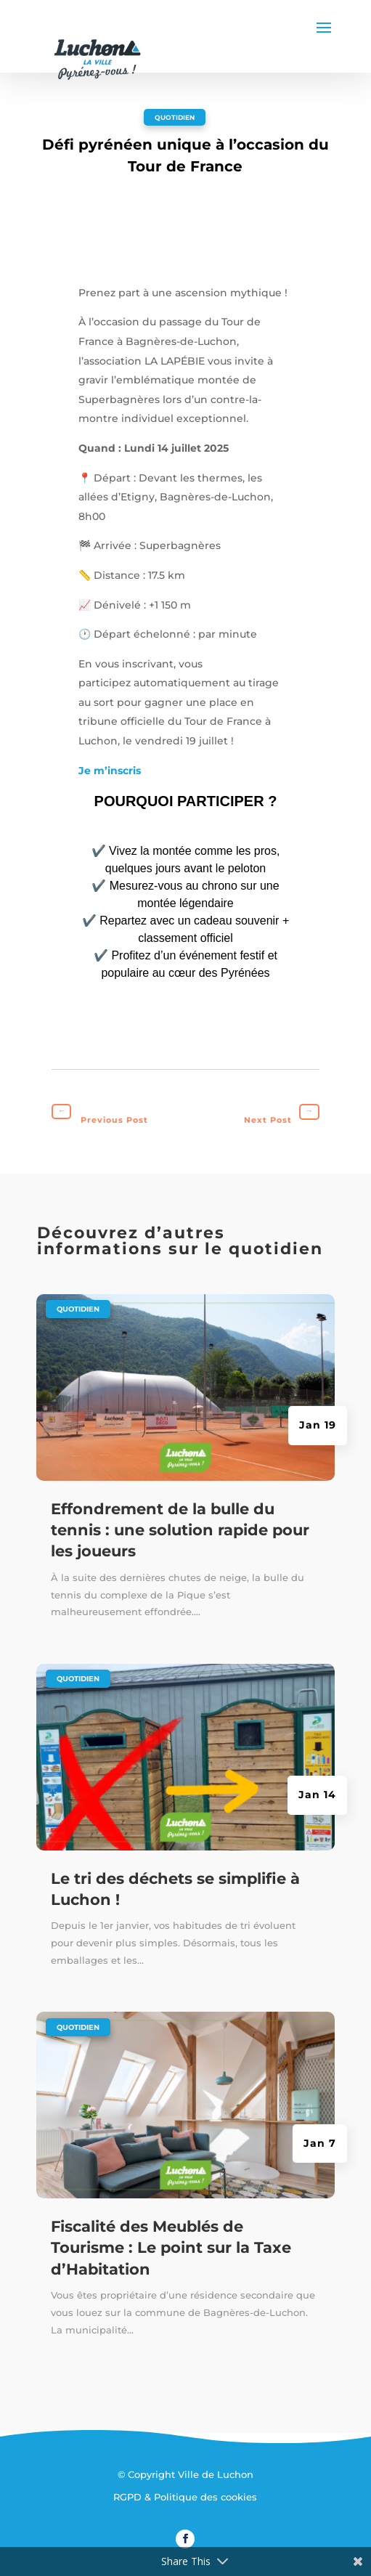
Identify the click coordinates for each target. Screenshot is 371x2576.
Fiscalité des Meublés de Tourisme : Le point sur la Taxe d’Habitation (171, 2247)
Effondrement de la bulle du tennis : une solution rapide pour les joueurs (180, 1530)
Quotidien (175, 117)
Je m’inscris (109, 770)
